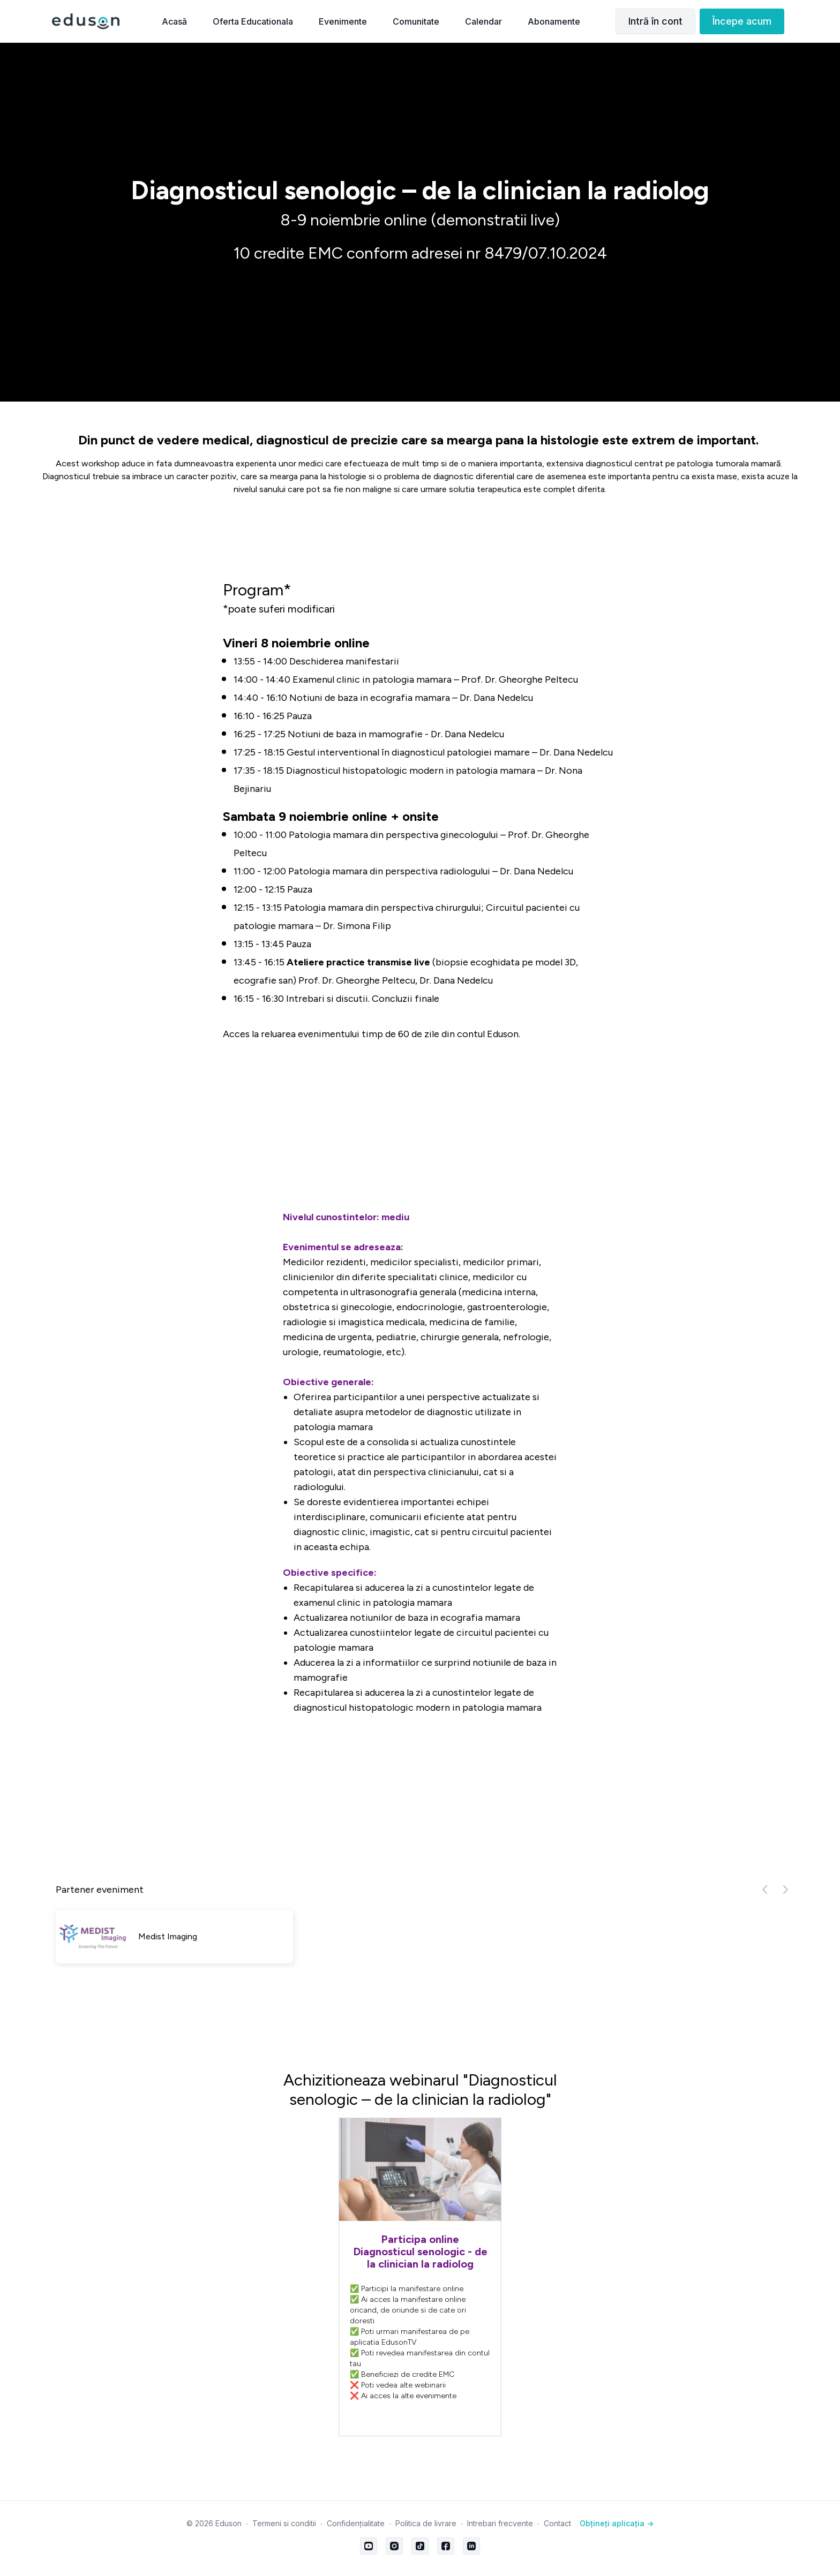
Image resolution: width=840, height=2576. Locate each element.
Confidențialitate (356, 2523)
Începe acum (741, 21)
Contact (557, 2523)
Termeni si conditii (284, 2523)
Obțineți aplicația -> (617, 2523)
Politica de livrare (425, 2523)
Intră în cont (655, 21)
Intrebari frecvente (500, 2523)
